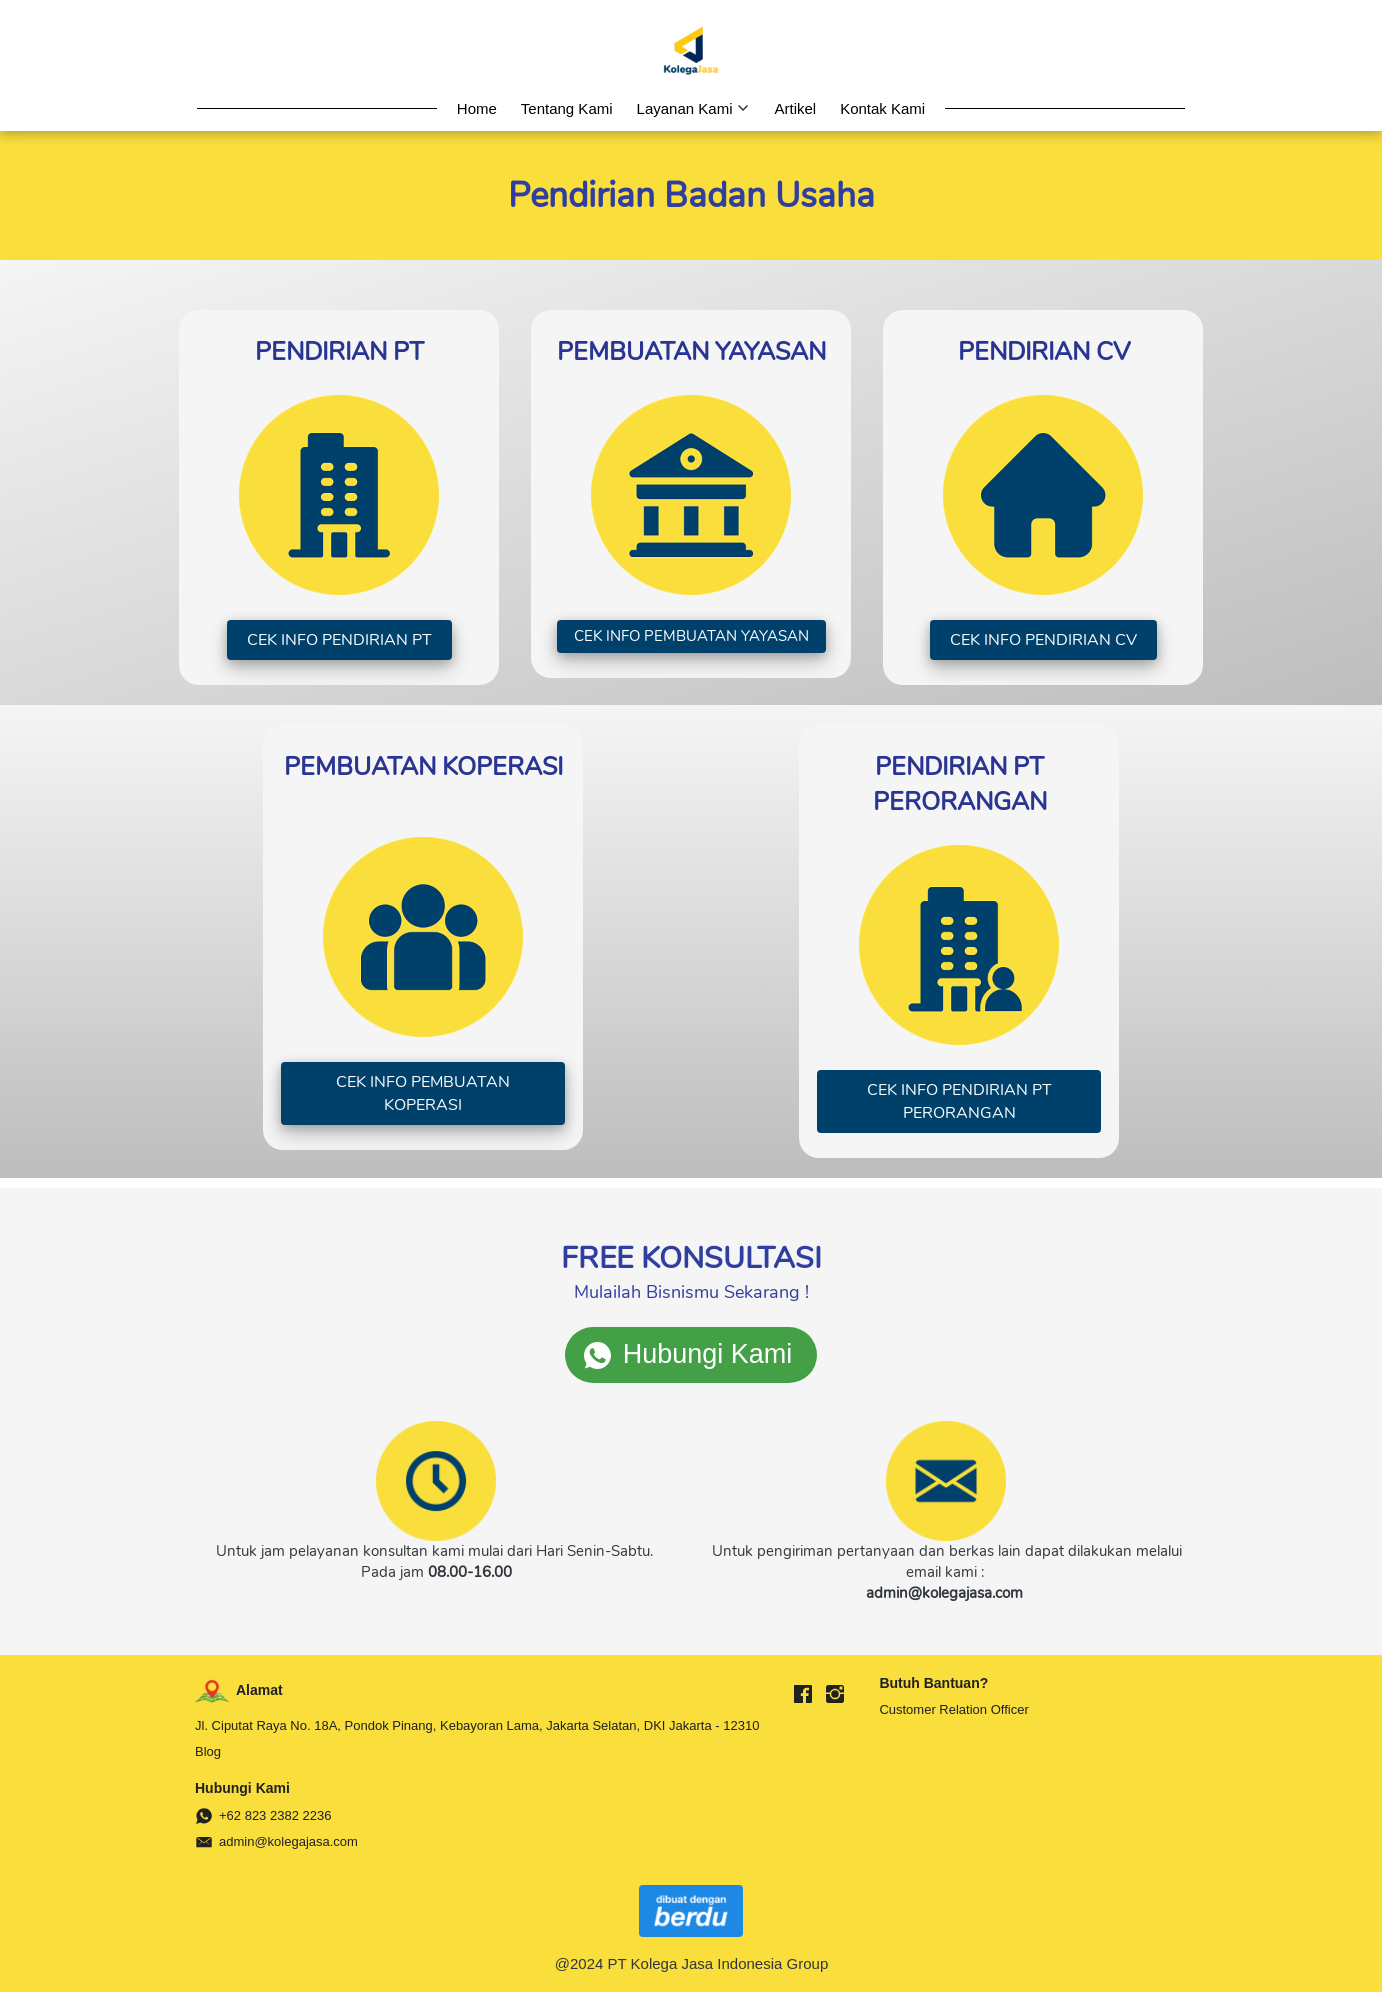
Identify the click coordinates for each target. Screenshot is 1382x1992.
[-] (803, 1695)
